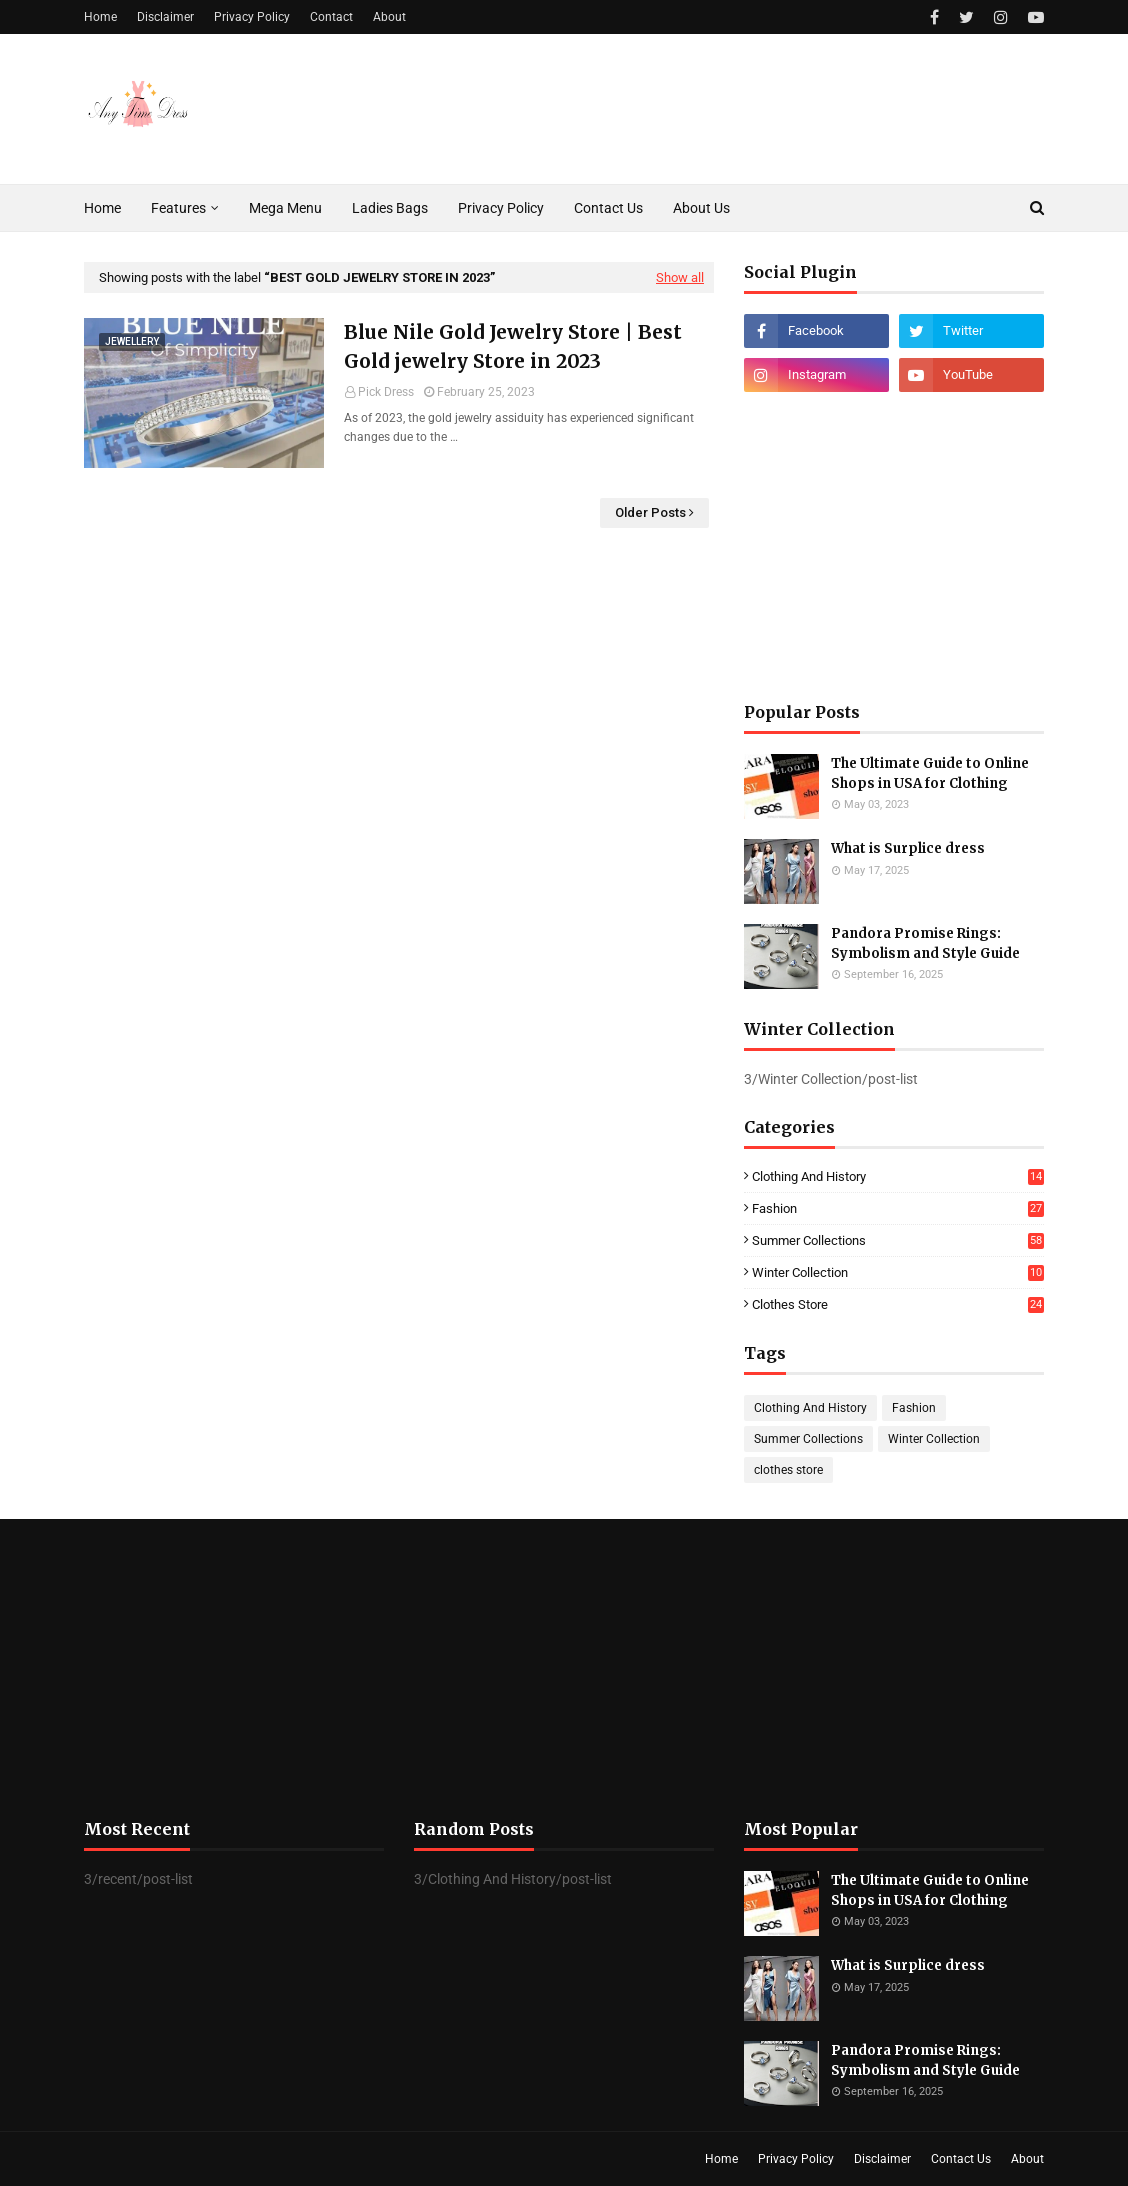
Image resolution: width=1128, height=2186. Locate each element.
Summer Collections (898, 1240)
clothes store (898, 1304)
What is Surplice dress (908, 848)
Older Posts (650, 512)
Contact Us (961, 2159)
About (389, 17)
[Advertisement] (894, 547)
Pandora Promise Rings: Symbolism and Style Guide (925, 943)
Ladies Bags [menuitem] (390, 208)
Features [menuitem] (178, 208)
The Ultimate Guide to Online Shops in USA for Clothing (930, 773)
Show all (680, 277)
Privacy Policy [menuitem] (501, 208)
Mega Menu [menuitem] (285, 208)
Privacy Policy (252, 17)
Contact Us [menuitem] (608, 208)
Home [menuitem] (102, 208)
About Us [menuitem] (701, 208)
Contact (331, 17)
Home (100, 17)
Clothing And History (898, 1176)
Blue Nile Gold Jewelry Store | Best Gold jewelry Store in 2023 (513, 346)
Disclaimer (165, 17)
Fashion (898, 1208)
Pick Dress (386, 392)
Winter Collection (898, 1272)
